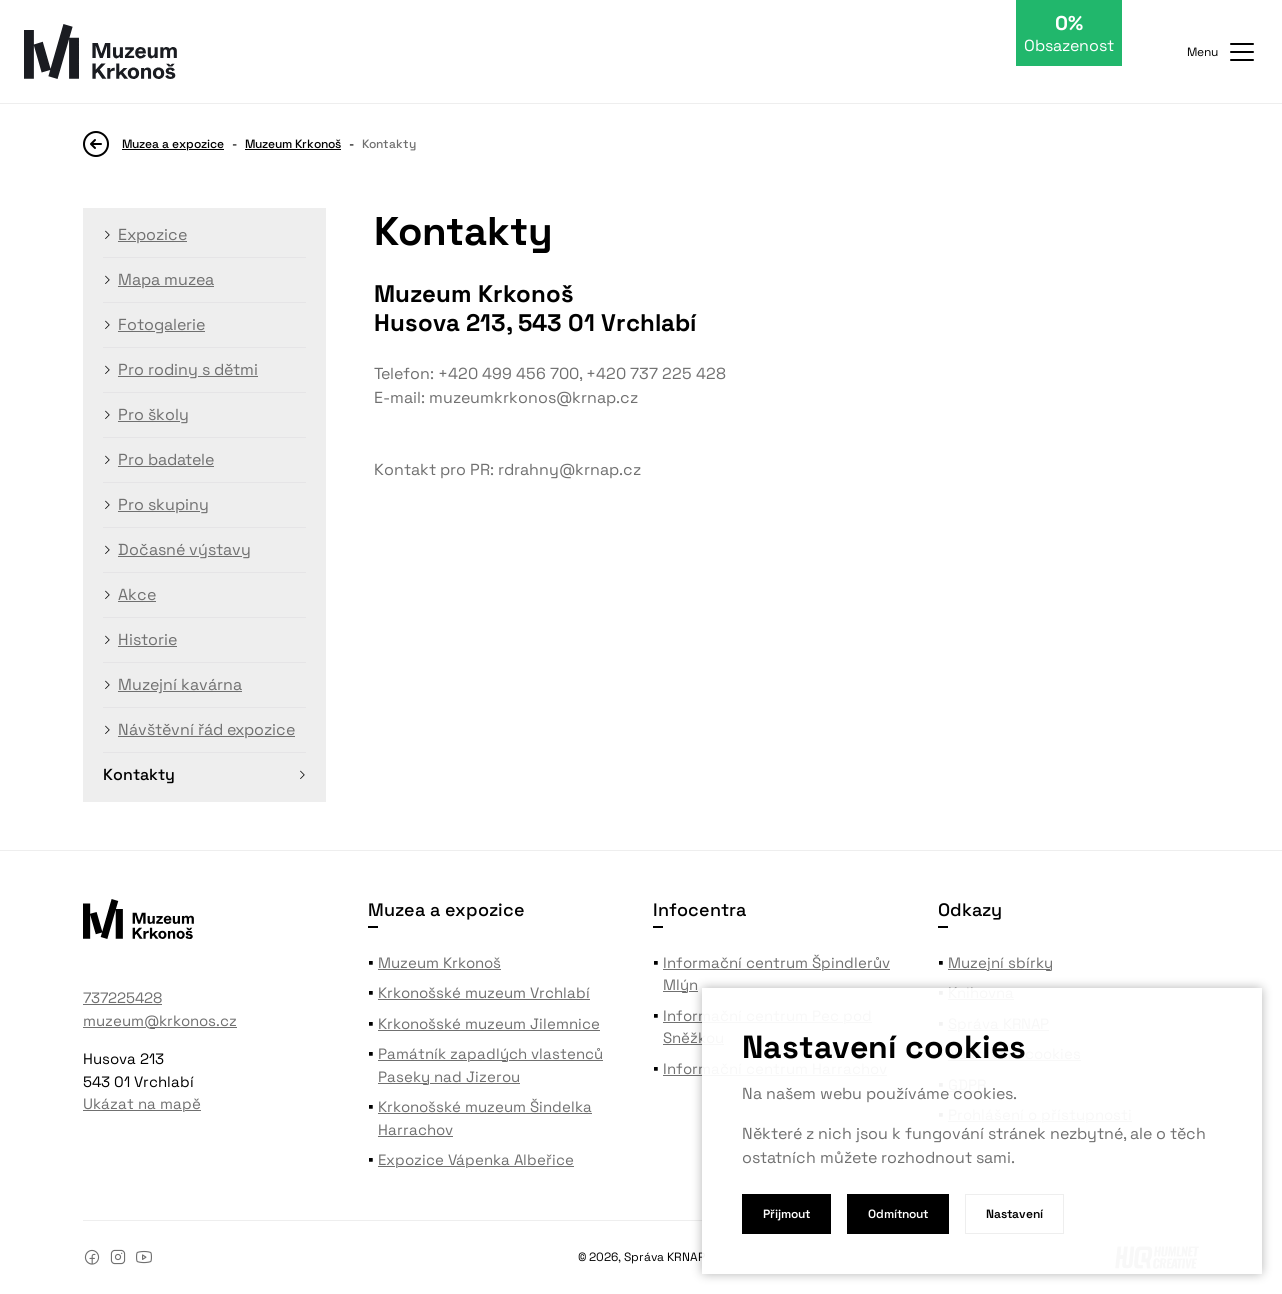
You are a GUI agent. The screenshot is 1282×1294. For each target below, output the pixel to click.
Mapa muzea (166, 279)
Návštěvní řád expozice (206, 729)
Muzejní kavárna (180, 684)
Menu (1222, 52)
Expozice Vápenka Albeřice (476, 1159)
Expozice (152, 234)
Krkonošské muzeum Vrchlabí (484, 992)
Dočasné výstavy (184, 549)
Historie (147, 639)
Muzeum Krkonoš (293, 144)
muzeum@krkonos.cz (160, 1020)
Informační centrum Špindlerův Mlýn (776, 974)
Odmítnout (898, 1214)
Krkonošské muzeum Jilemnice (489, 1023)
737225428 (122, 997)
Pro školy (153, 414)
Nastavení (1014, 1214)
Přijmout (786, 1214)
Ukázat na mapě (142, 1103)
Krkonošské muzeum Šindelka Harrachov (485, 1118)
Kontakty (139, 774)
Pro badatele (166, 459)
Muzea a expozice (173, 144)
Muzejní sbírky (1000, 962)
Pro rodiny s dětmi (188, 369)
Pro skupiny (163, 504)
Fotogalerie (161, 324)
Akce (137, 594)
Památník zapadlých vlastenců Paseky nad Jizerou (490, 1065)
